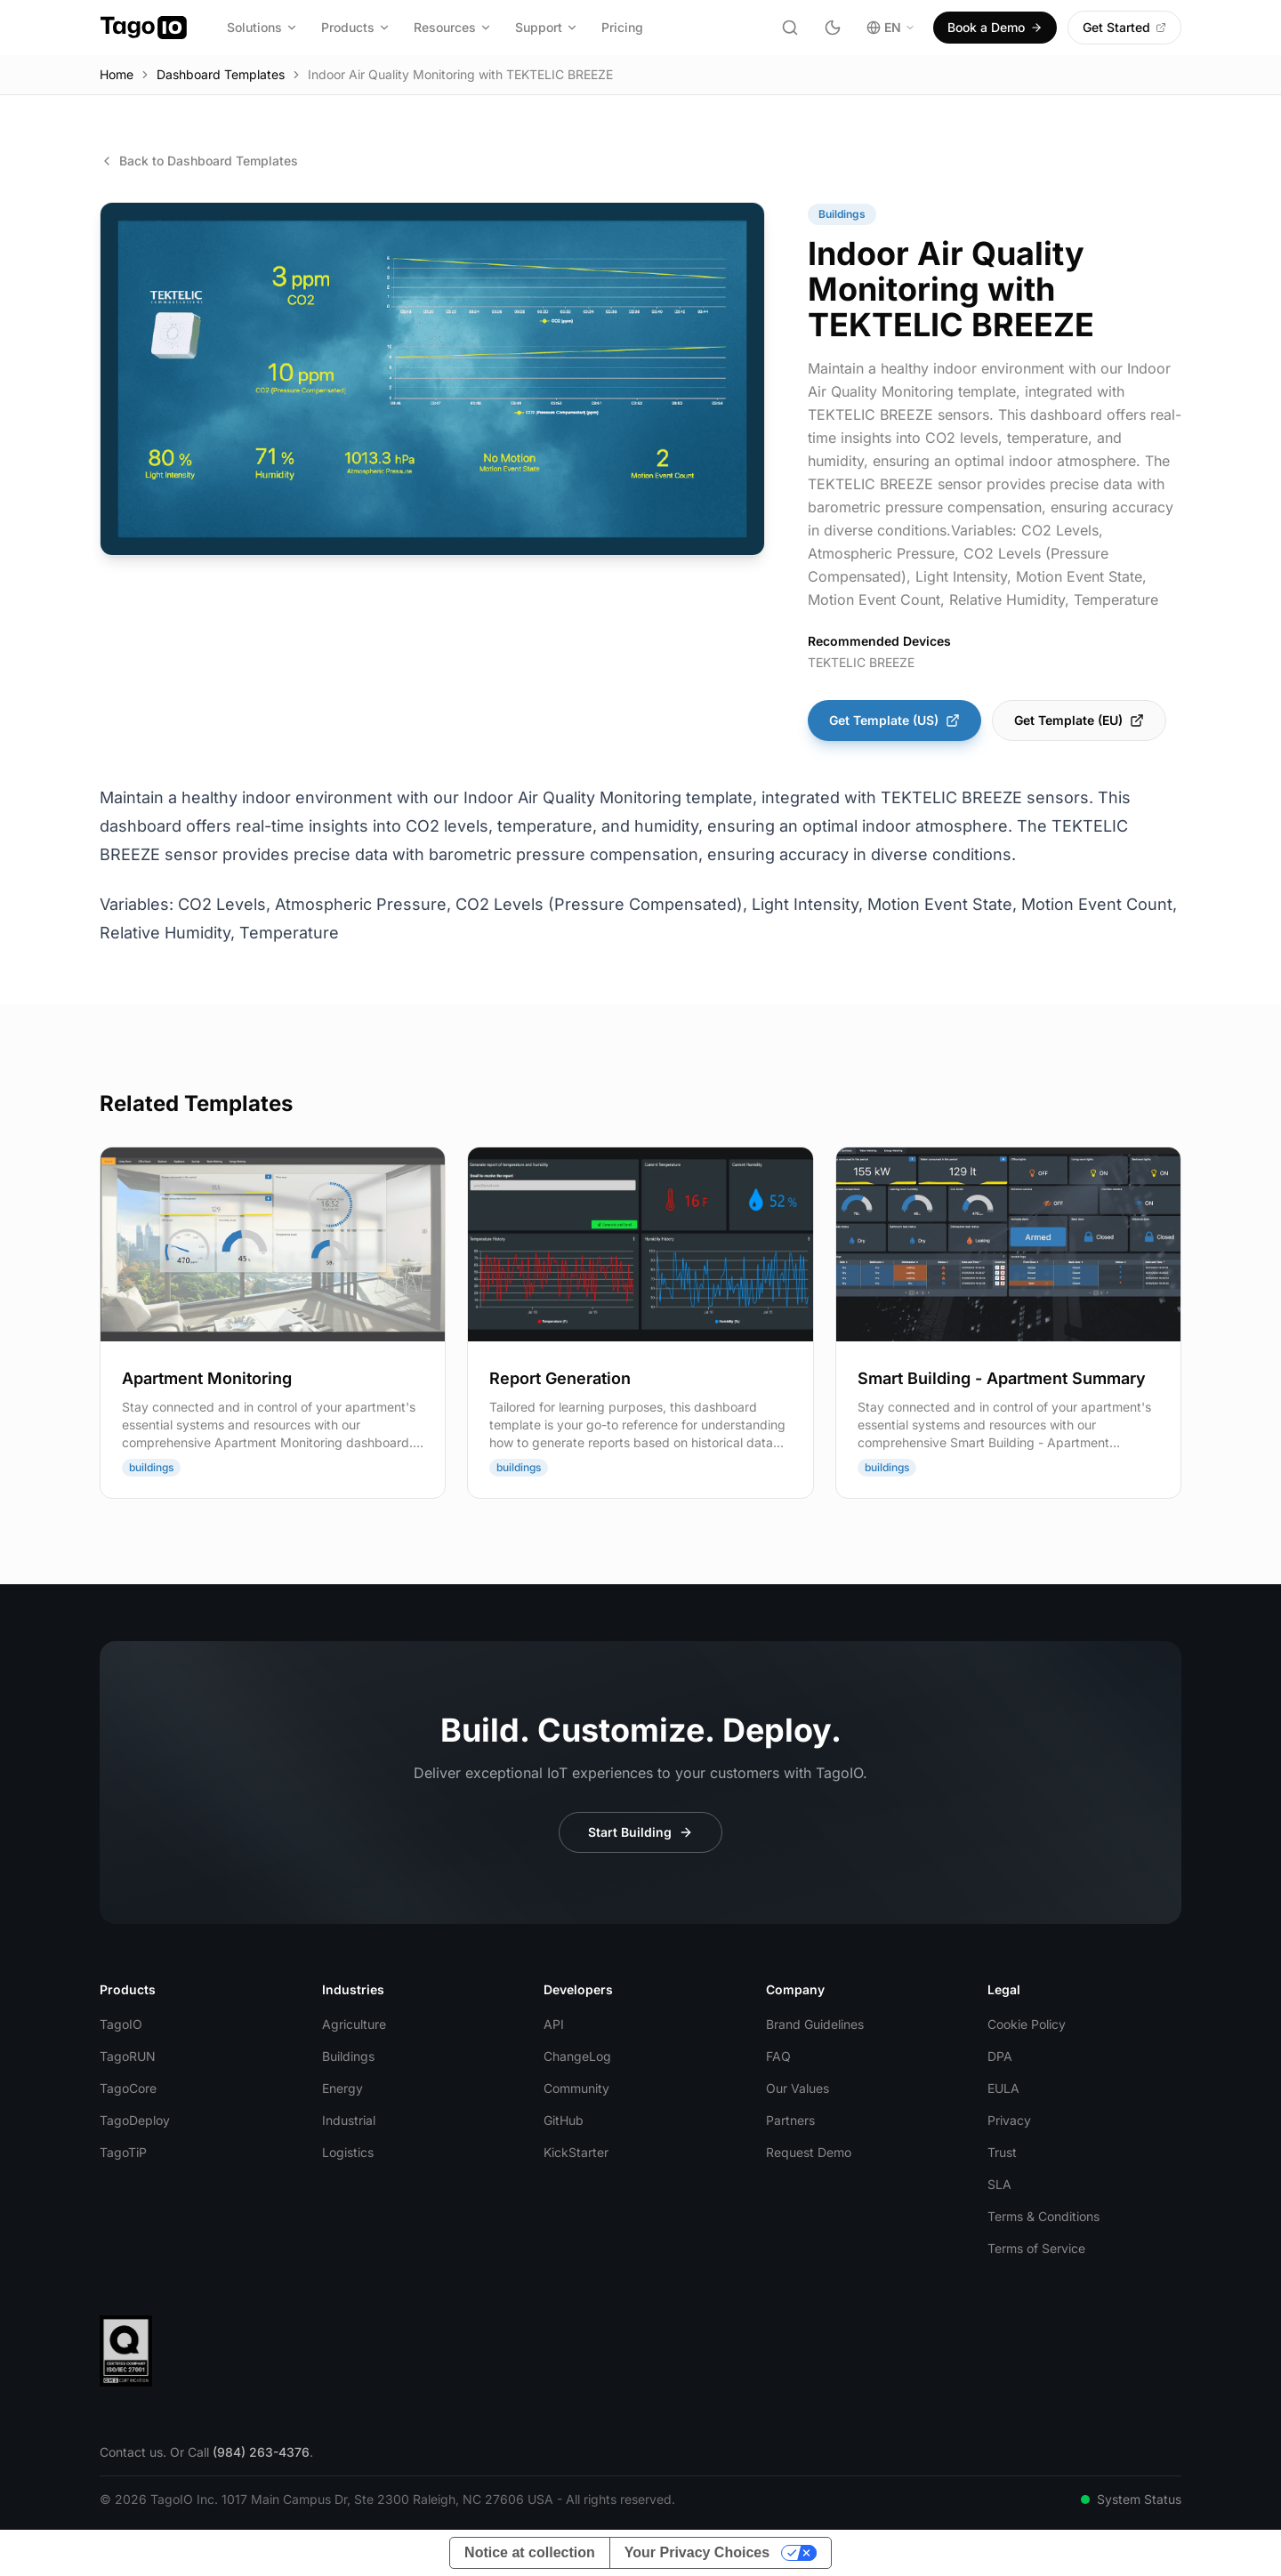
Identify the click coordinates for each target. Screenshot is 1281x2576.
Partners (790, 2120)
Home (116, 74)
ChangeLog (577, 2056)
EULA (1003, 2088)
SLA (999, 2184)
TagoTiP (123, 2152)
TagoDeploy (135, 2120)
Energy (342, 2088)
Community (576, 2088)
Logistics (348, 2152)
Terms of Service (1036, 2248)
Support (546, 27)
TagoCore (128, 2088)
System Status (1131, 2499)
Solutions (262, 27)
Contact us (131, 2451)
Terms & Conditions (1043, 2216)
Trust (1002, 2152)
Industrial (348, 2120)
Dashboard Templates (221, 74)
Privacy (1009, 2120)
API (554, 2024)
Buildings (348, 2056)
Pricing (622, 27)
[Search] (790, 28)
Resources (453, 27)
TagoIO (121, 2024)
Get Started (1124, 27)
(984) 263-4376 (261, 2451)
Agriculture (354, 2024)
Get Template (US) (894, 720)
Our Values (797, 2088)
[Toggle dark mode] (833, 28)
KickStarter (576, 2152)
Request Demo (808, 2152)
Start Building (640, 1831)
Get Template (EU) (1079, 720)
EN (890, 27)
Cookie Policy (1026, 2024)
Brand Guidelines (815, 2024)
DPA (999, 2056)
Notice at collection (529, 2552)
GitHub (564, 2120)
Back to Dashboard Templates (199, 160)
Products (356, 27)
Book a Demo (995, 27)
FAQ (778, 2056)
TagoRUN (128, 2056)
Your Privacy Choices (696, 2552)
